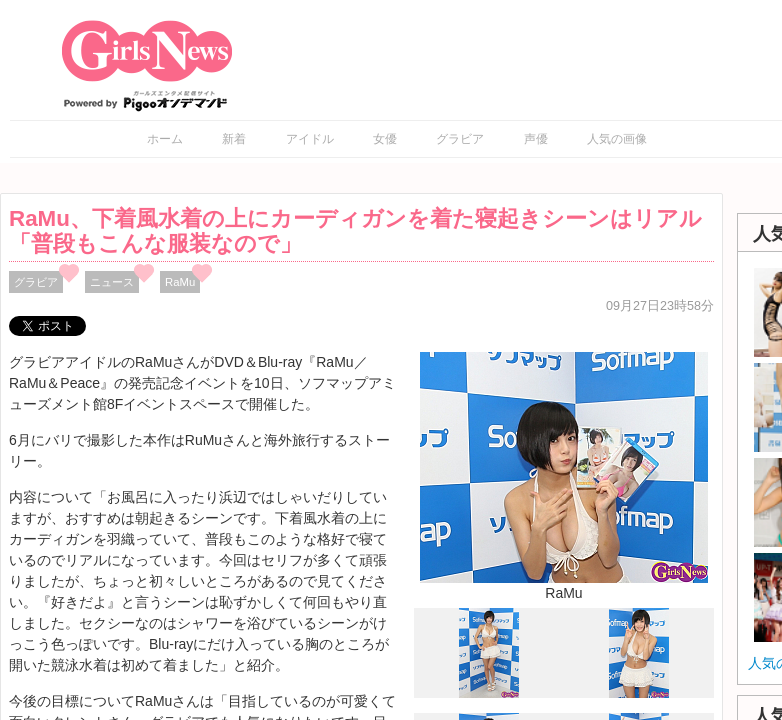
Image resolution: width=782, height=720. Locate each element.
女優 (385, 139)
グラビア (460, 139)
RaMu (180, 282)
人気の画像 (617, 139)
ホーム (165, 139)
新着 (234, 139)
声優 (536, 139)
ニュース (112, 282)
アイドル (310, 139)
